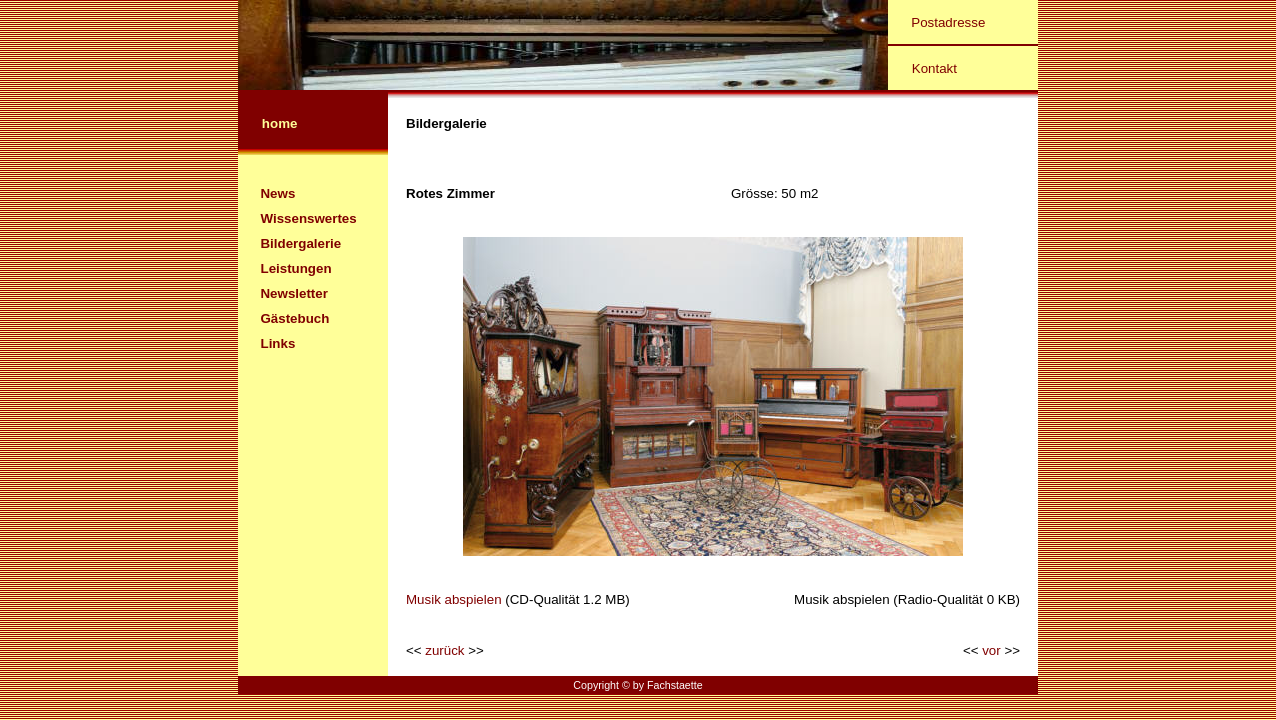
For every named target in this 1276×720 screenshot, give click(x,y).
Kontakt (934, 68)
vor (991, 650)
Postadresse (948, 22)
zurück (444, 650)
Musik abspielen (454, 599)
